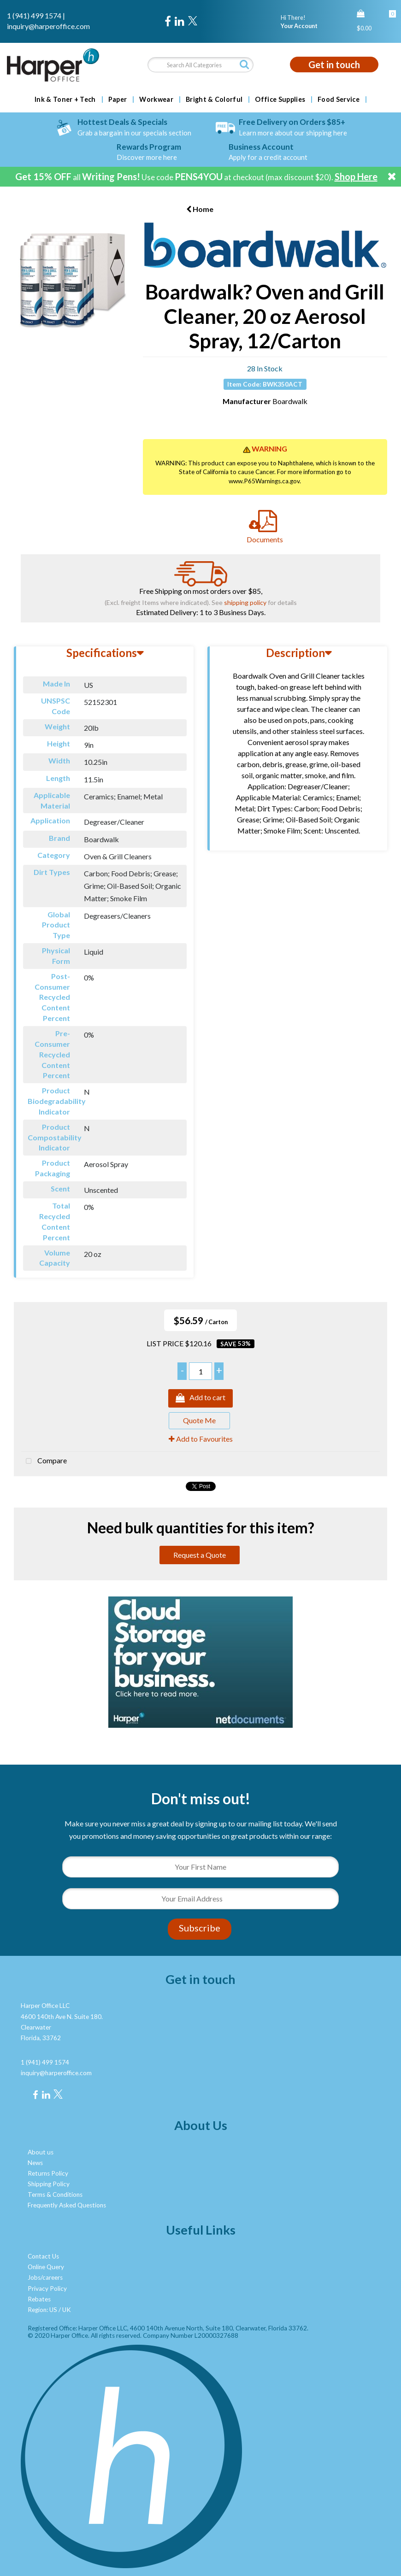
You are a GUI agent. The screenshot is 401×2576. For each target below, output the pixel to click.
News (35, 2162)
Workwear (156, 99)
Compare (44, 1461)
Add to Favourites (201, 1438)
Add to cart (200, 1398)
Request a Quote (199, 1554)
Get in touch (334, 64)
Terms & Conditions (55, 2194)
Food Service (339, 99)
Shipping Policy (49, 2184)
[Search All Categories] (200, 64)
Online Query (46, 2267)
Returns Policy (48, 2173)
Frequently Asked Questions (67, 2205)
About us (40, 2152)
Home (199, 209)
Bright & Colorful (214, 99)
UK (66, 2309)
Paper (117, 99)
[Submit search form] (244, 64)
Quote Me (199, 1420)
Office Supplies (280, 99)
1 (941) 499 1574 (34, 15)
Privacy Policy (47, 2288)
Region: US (42, 2309)
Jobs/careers (45, 2277)
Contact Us (43, 2256)
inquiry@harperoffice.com (48, 26)
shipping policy (245, 602)
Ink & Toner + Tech (65, 99)
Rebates (39, 2299)
